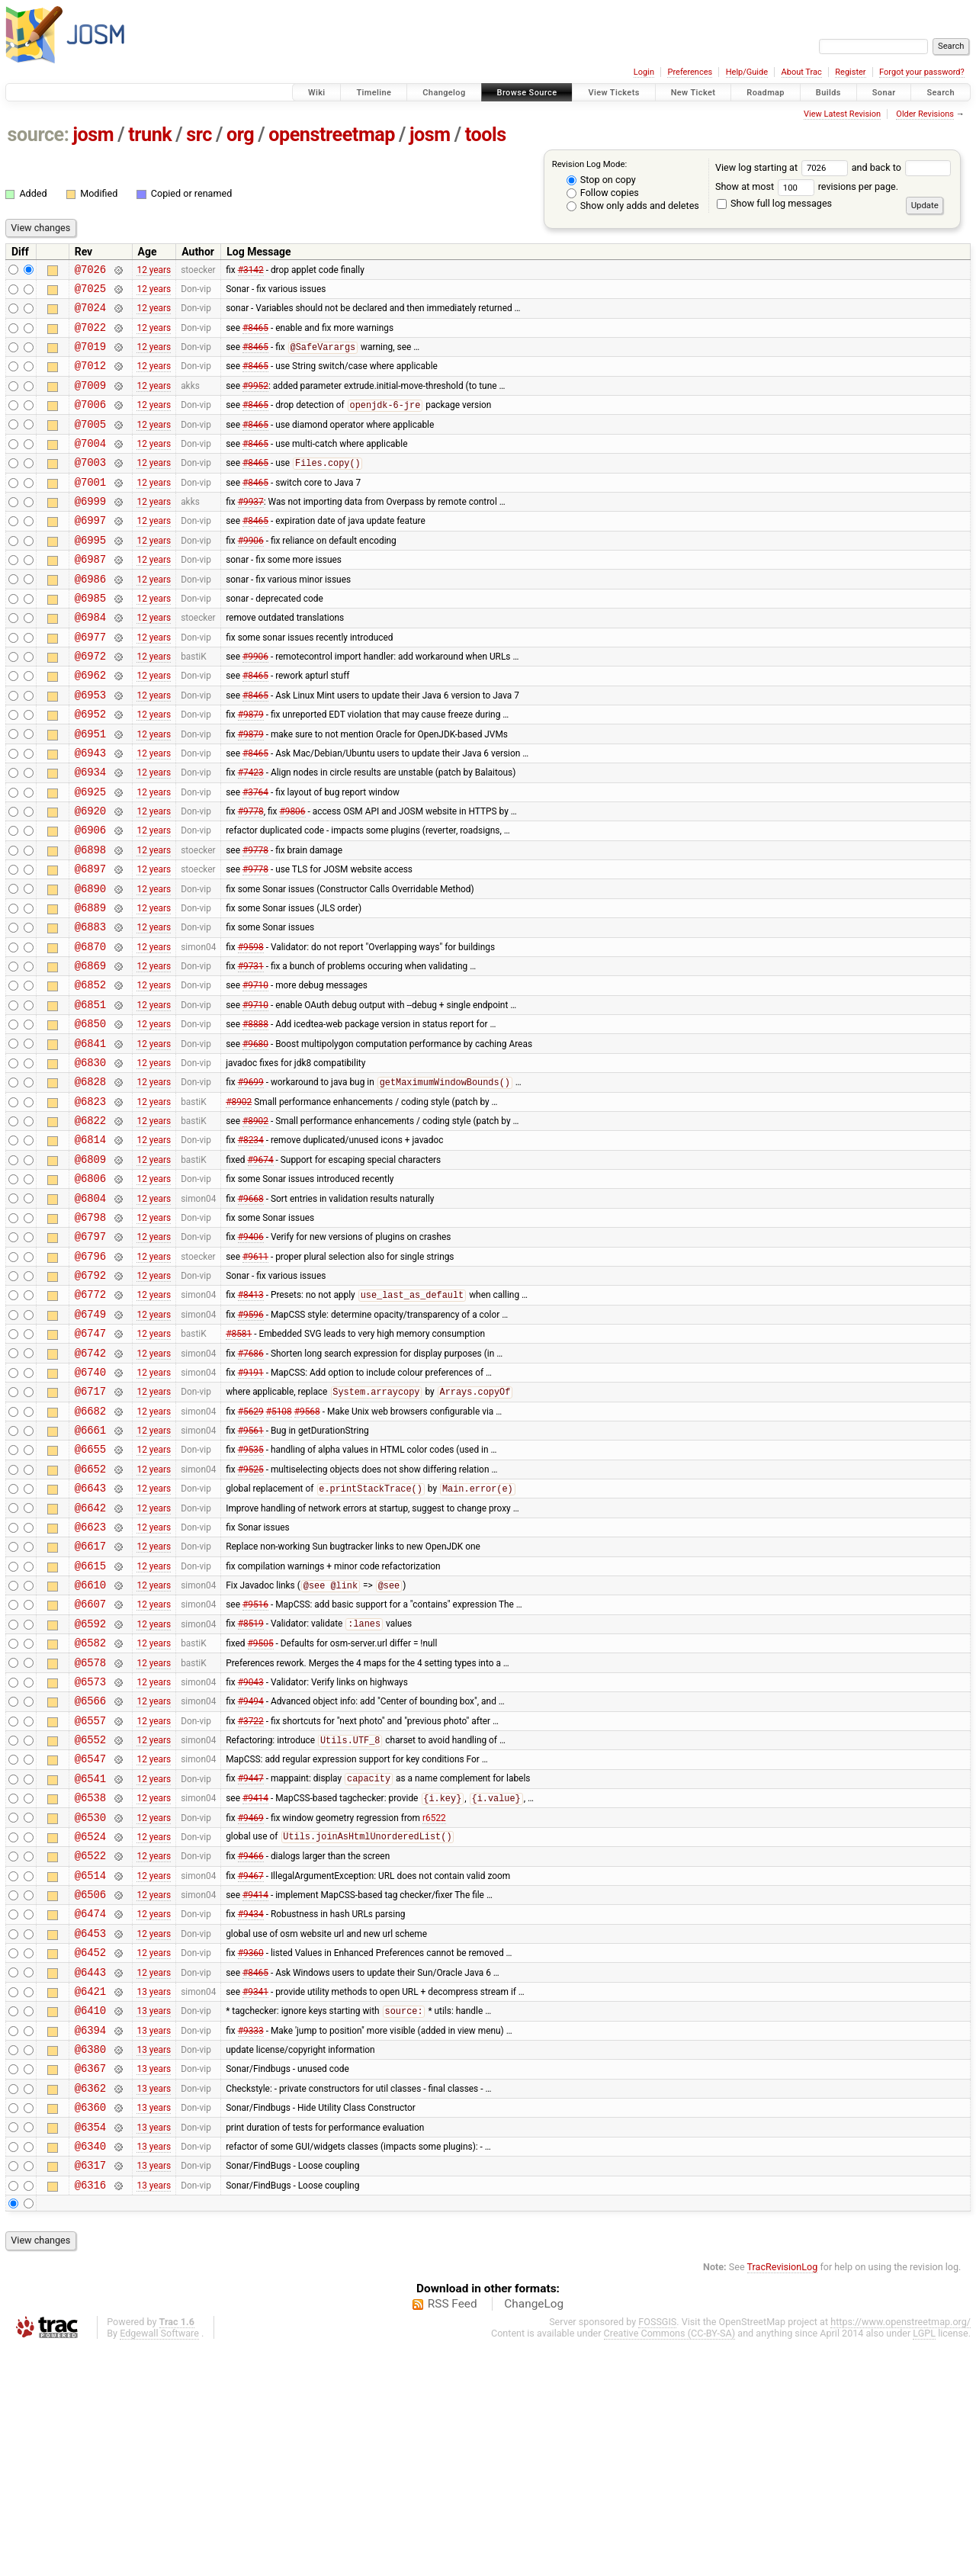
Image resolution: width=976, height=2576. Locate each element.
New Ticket (693, 93)
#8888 (255, 1115)
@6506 (90, 2088)
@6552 (90, 1915)
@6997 (90, 551)
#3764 (255, 855)
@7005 (90, 444)
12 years (153, 270)
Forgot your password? (922, 72)
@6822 (90, 1223)
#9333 (251, 2239)
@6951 (90, 790)
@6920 (90, 876)
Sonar (884, 93)
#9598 (251, 1028)
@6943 (90, 812)
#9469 (251, 2001)
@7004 (90, 465)
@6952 (90, 768)
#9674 (261, 1266)
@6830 (90, 1158)
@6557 (90, 1894)
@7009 (90, 400)
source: (38, 135)
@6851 (90, 1093)
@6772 (90, 1417)
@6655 (90, 1590)
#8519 (251, 1786)
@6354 (90, 2348)
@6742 (90, 1483)
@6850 (90, 1114)
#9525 (251, 1612)
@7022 (90, 336)
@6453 (90, 2132)
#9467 (251, 2066)
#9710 (255, 1071)
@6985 (90, 638)
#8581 (239, 1461)
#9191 (251, 1503)
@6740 (90, 1504)
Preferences (689, 72)
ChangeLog (533, 2532)
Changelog (443, 93)
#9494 (251, 1872)
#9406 (251, 1352)
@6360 (90, 2326)
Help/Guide (747, 72)
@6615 (90, 1721)
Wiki (317, 93)
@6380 (90, 2261)
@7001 (90, 509)
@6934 (90, 833)
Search (940, 93)
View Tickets (613, 93)
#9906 (251, 573)
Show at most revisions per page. (806, 186)
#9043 (251, 1850)
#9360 (251, 2153)
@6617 (90, 1698)
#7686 (251, 1482)
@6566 (90, 1872)
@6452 (90, 2153)
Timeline (373, 93)
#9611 (255, 1374)
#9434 (251, 2110)
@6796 (90, 1374)
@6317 (90, 2391)
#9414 (255, 1981)
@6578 (90, 1829)
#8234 (251, 1244)
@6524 (90, 2023)
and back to (902, 167)
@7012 (90, 378)
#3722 (251, 1893)
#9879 (251, 768)
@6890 (90, 963)
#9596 (251, 1439)
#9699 (251, 1180)
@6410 (90, 2218)
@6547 (90, 1936)
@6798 (90, 1331)
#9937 (251, 530)
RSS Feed (452, 2532)
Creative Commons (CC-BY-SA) (670, 2562)
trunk (150, 135)
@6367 (90, 2283)
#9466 (251, 2045)
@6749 (90, 1439)
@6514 (90, 2067)
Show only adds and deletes (633, 205)
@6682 (90, 1547)
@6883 (90, 1006)
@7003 (90, 487)
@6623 (90, 1677)
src (199, 135)
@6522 (90, 2045)
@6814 (90, 1244)
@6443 (90, 2175)
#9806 (292, 877)
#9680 (255, 1136)
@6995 (90, 574)
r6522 (434, 2001)
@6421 (90, 2196)
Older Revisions (925, 114)
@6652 (90, 1612)
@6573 (90, 1850)
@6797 (90, 1352)
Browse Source (527, 93)
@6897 (90, 941)
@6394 (90, 2240)
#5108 (279, 1547)
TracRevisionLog (782, 2495)
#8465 (255, 335)
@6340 (90, 2369)
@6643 (90, 1634)
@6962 (90, 725)
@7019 (90, 357)
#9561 (251, 1569)
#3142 (251, 270)
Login (644, 72)
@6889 (90, 985)
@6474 (90, 2109)
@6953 (90, 747)
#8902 (239, 1201)
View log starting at (783, 167)
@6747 (90, 1460)
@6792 (90, 1396)
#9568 (307, 1547)
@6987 (90, 595)
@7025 (90, 292)
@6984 (90, 660)
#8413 (251, 1418)
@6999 (90, 530)
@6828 (90, 1179)
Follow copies (603, 192)
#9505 (261, 1807)
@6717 (90, 1525)
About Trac (802, 72)
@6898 (90, 920)
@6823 (90, 1201)
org (240, 135)
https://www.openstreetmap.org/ (900, 2550)
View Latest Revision (842, 114)
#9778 (251, 877)
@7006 (90, 422)
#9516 (255, 1764)
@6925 (90, 855)
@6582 (90, 1807)
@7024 (90, 314)
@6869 (90, 1049)
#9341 (255, 2196)
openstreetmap (331, 135)
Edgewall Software (159, 2562)
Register (850, 72)
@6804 (90, 1309)
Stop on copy (601, 179)
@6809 (90, 1266)
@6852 (90, 1071)
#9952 (255, 400)
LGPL (924, 2562)
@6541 (90, 1958)
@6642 (90, 1656)
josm (93, 135)
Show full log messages (774, 203)
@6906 (90, 898)
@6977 (90, 682)
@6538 (90, 1980)
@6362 (90, 2305)
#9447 (251, 1959)
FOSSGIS (657, 2550)
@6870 (90, 1028)
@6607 (90, 1763)
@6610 (90, 1742)
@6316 (90, 2413)
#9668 (251, 1309)
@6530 (90, 2002)
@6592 (90, 1785)
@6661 (90, 1569)
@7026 (90, 271)
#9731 (251, 1050)
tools (485, 135)
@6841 (90, 1136)
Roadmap (765, 93)
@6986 (90, 617)
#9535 (251, 1590)
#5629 (251, 1547)
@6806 (90, 1287)
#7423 (251, 833)
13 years (153, 2196)
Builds (828, 93)
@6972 (90, 703)
